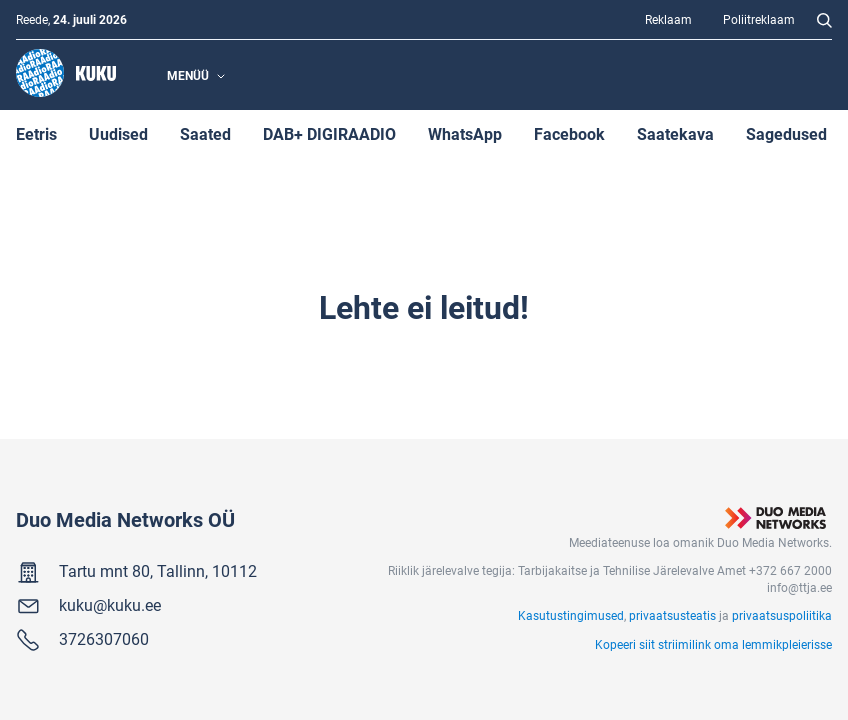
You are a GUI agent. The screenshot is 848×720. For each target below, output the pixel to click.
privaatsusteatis (672, 615)
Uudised (118, 133)
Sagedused (786, 133)
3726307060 (104, 638)
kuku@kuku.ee (110, 604)
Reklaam (668, 19)
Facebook (569, 133)
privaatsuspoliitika (782, 615)
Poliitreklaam (759, 19)
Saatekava (675, 133)
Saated (205, 133)
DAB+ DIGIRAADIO (329, 133)
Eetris (36, 133)
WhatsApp (465, 133)
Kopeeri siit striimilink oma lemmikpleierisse (713, 644)
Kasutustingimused (571, 615)
